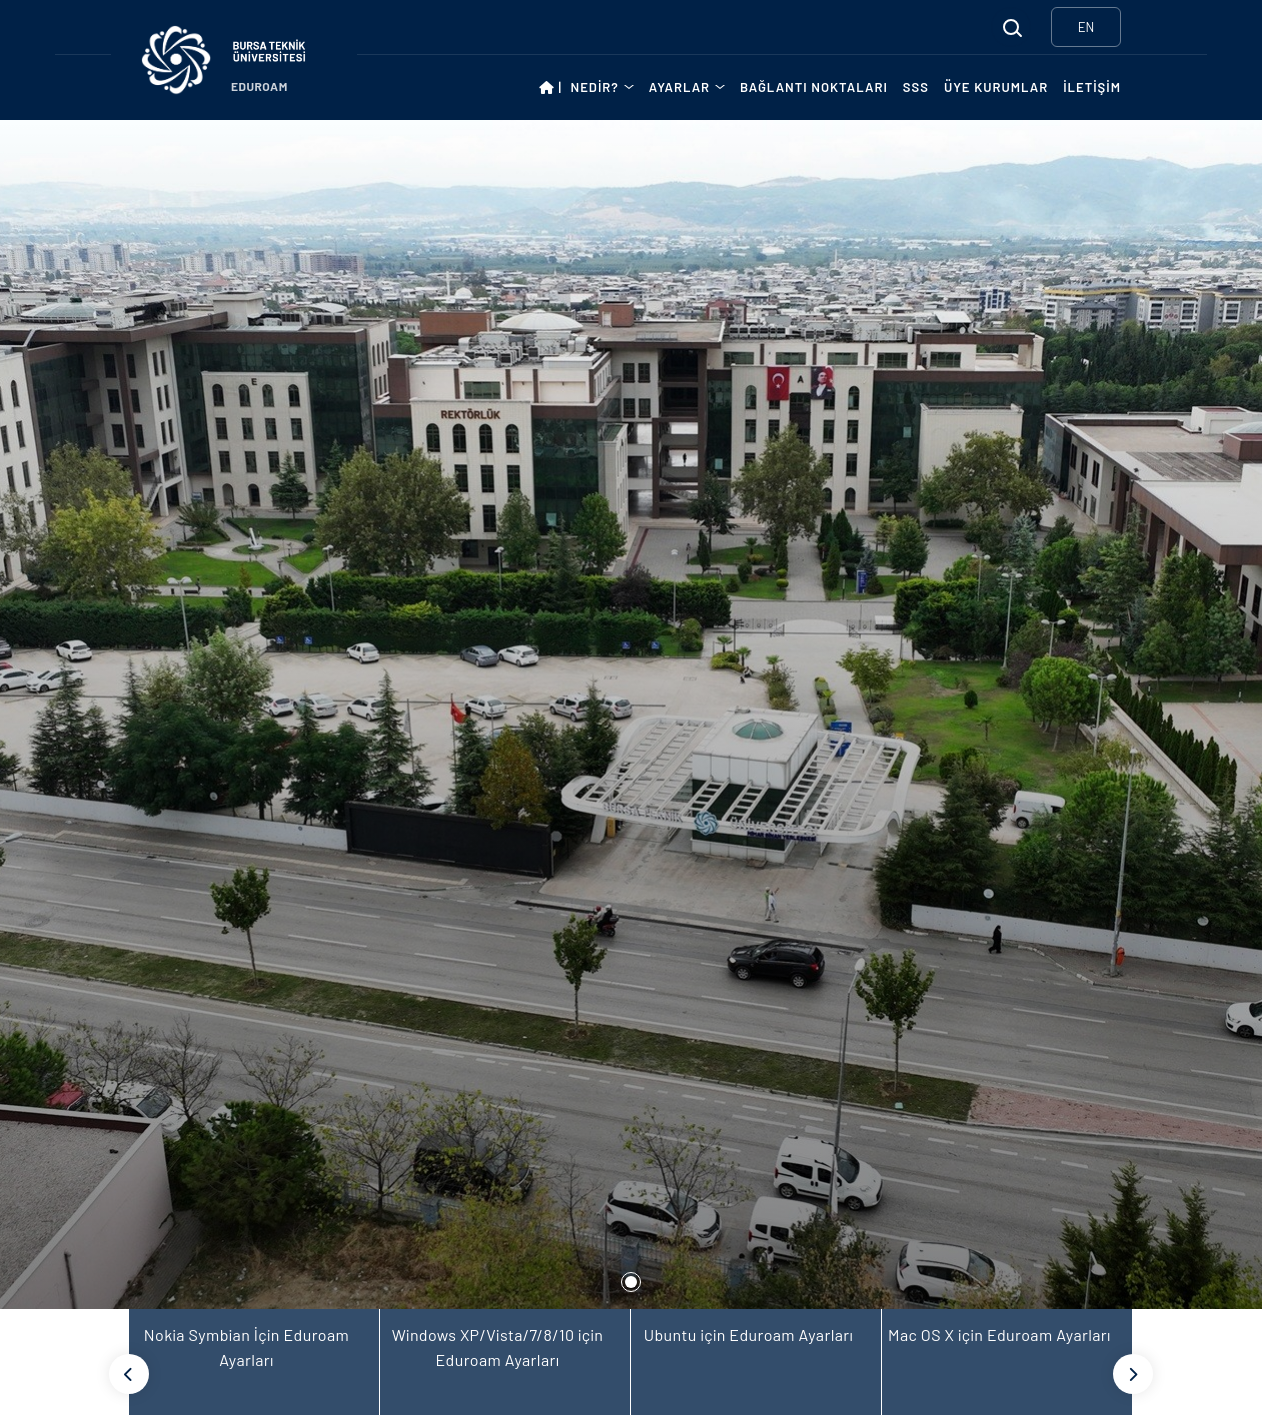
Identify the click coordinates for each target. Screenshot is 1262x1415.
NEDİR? (595, 87)
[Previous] (129, 1374)
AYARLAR (679, 87)
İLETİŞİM (1092, 87)
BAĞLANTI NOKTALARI (814, 87)
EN (1086, 27)
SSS (916, 87)
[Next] (1133, 1374)
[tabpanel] (631, 714)
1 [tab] (631, 1282)
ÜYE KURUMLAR (996, 87)
